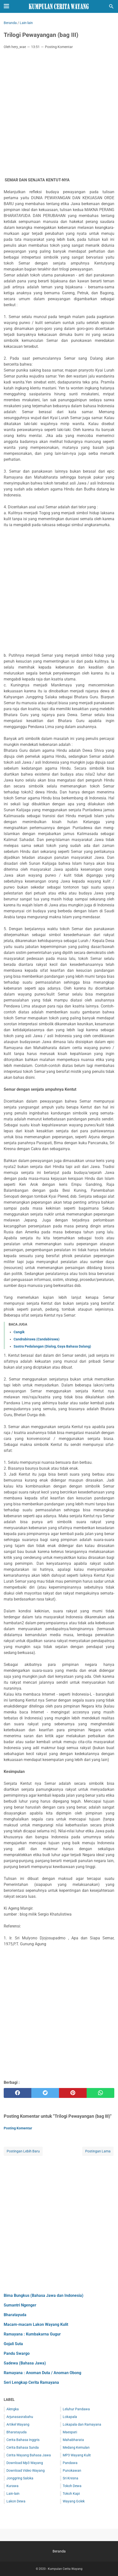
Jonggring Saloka (19, 2478)
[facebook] (17, 2093)
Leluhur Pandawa (76, 2409)
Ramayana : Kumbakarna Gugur (32, 2334)
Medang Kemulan (76, 2447)
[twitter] (45, 2093)
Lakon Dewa (15, 2501)
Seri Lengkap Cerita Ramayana (31, 2382)
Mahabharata (73, 2440)
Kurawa (12, 2486)
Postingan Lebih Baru (23, 2151)
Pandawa (70, 2463)
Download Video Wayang (25, 2470)
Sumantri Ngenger (20, 2305)
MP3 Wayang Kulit (77, 2455)
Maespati (70, 2432)
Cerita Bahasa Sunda (22, 2447)
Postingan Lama (98, 2151)
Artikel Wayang (17, 2424)
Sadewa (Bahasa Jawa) (25, 2363)
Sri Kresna (70, 2478)
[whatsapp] (100, 2093)
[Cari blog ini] (111, 6)
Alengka (12, 2409)
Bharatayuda (15, 2314)
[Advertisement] (59, 114)
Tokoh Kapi (71, 2493)
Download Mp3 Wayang (24, 2463)
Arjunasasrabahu (19, 2417)
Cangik (19, 1332)
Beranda (59, 2551)
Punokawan (72, 2470)
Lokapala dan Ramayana (82, 2424)
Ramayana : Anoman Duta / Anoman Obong (42, 2372)
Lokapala (70, 2417)
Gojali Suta (13, 2343)
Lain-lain (13, 2493)
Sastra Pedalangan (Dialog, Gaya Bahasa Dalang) (52, 1346)
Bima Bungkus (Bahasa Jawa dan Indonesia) (43, 2295)
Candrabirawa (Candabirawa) (36, 1339)
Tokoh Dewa (72, 2486)
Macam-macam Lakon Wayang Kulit (36, 2324)
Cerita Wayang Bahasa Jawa (28, 2455)
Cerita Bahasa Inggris (22, 2440)
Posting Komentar (59, 47)
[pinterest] (73, 2093)
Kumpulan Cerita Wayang (65, 2569)
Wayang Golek (74, 2501)
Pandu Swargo (17, 2353)
